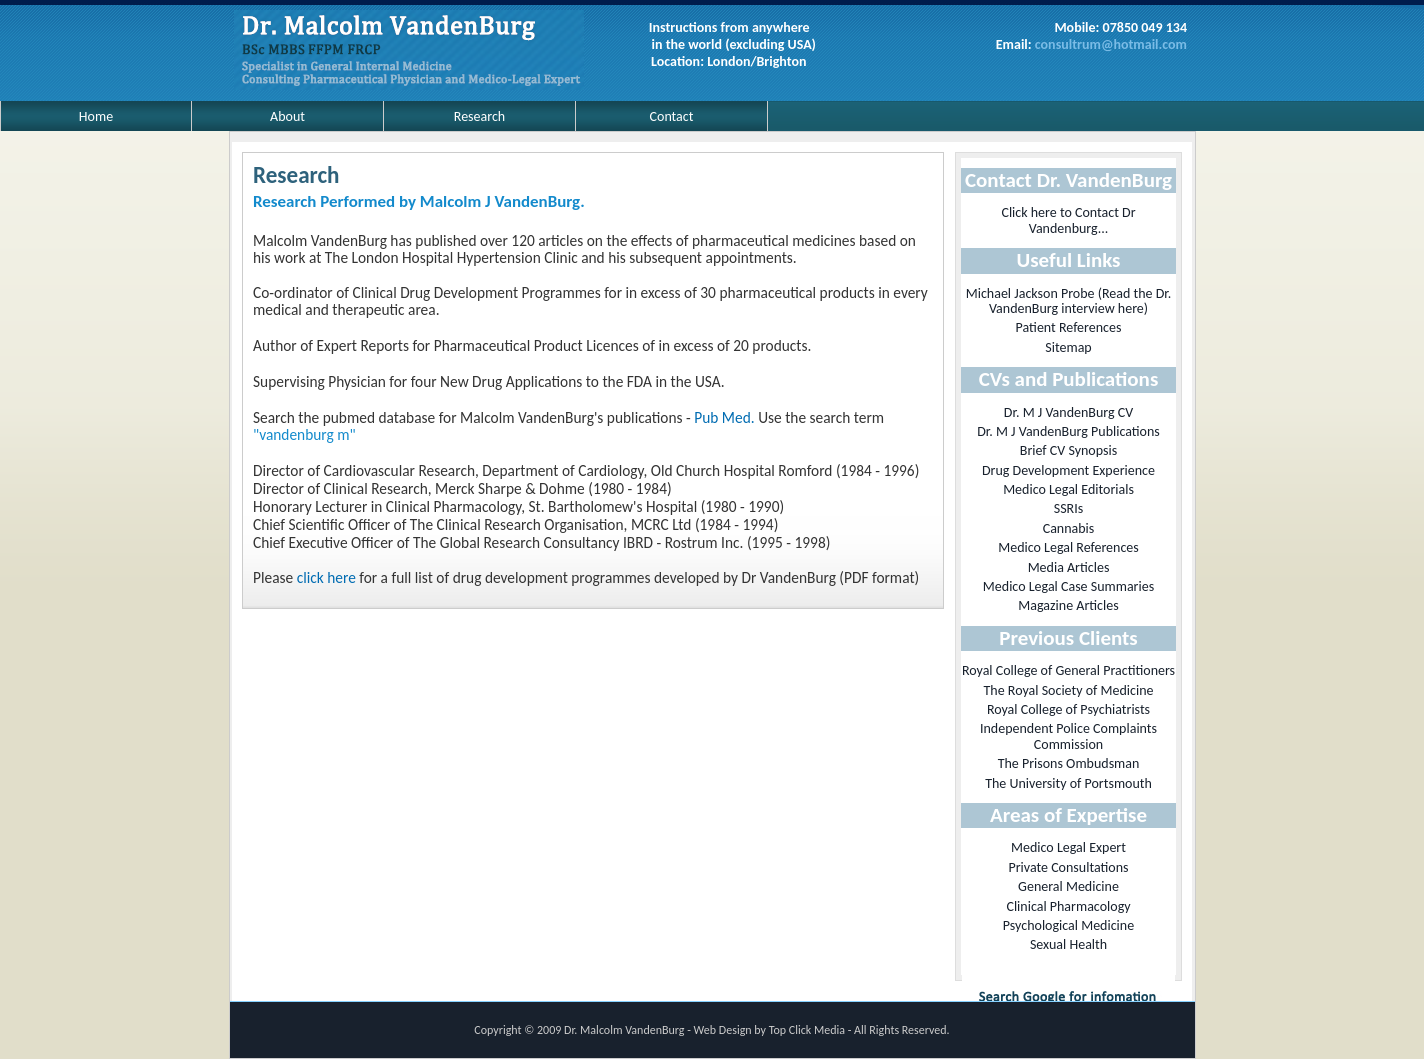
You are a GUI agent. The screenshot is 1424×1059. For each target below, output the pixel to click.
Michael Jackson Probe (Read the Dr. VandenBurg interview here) (1069, 301)
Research (479, 116)
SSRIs (1068, 508)
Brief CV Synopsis (1068, 450)
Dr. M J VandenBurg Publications (1068, 431)
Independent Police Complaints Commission (1068, 736)
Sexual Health (1068, 944)
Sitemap (1068, 347)
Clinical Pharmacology (1068, 906)
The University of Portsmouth (1068, 783)
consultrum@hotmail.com (1111, 44)
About (287, 116)
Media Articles (1069, 567)
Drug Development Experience (1068, 470)
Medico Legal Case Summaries (1068, 586)
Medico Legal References (1068, 547)
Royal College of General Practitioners (1068, 670)
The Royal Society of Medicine (1069, 690)
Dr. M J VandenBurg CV (1068, 412)
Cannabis (1069, 528)
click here (326, 577)
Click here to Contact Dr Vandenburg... (1068, 220)
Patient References (1069, 327)
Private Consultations (1068, 867)
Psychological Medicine (1068, 925)
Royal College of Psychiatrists (1068, 709)
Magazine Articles (1068, 605)
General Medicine (1068, 886)
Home (96, 116)
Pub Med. (724, 417)
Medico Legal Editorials (1068, 489)
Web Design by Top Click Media (771, 1030)
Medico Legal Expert (1068, 847)
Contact (672, 116)
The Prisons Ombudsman (1069, 763)
